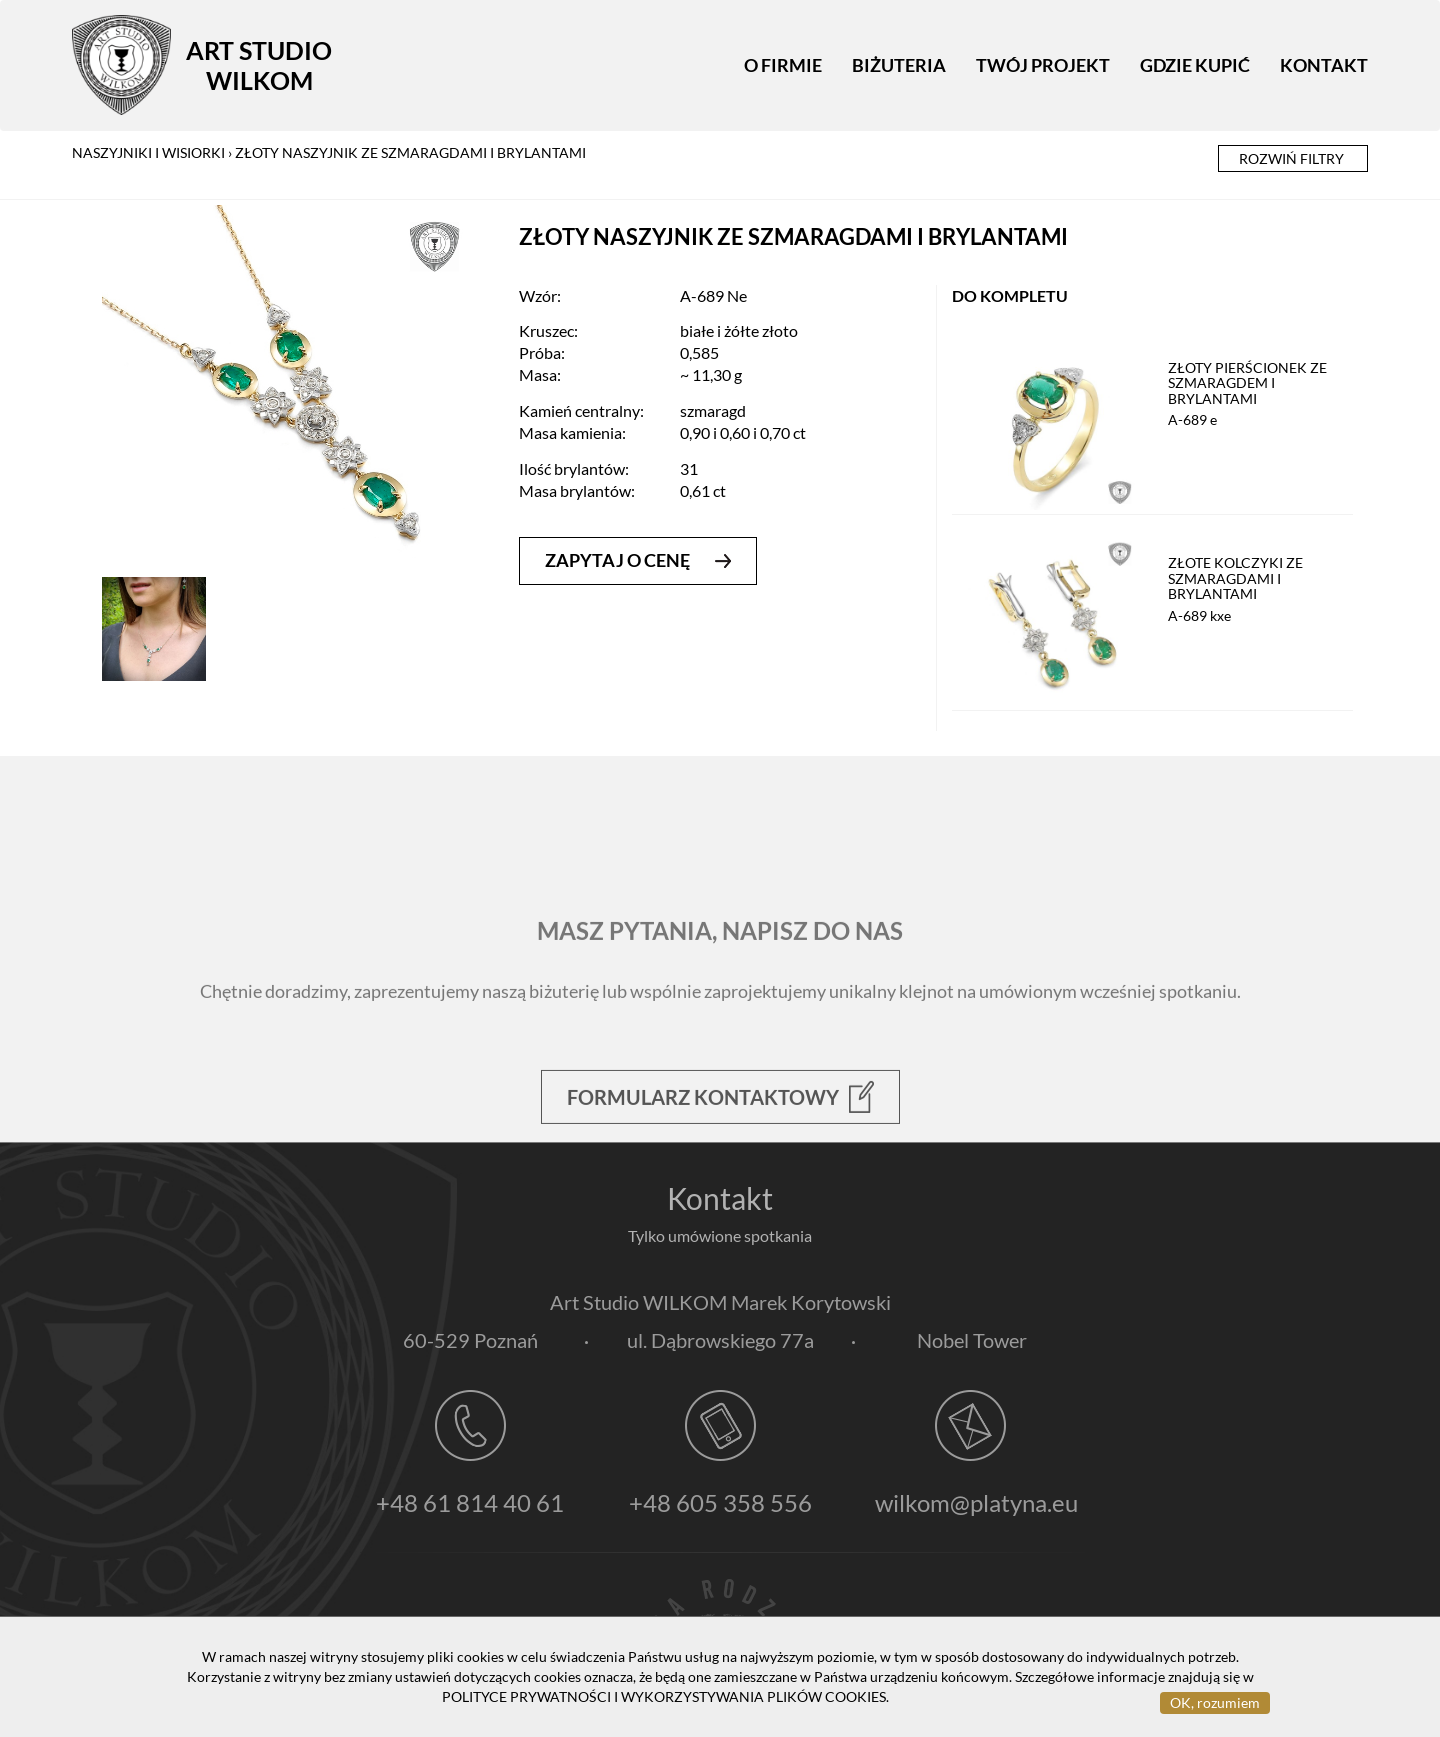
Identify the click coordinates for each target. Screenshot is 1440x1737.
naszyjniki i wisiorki (148, 152)
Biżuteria (899, 65)
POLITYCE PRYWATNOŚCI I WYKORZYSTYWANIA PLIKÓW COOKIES (664, 1696)
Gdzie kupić (1195, 65)
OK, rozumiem (1215, 1702)
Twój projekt (1043, 65)
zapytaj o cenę (638, 560)
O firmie (783, 65)
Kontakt (1324, 65)
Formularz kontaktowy (720, 1143)
